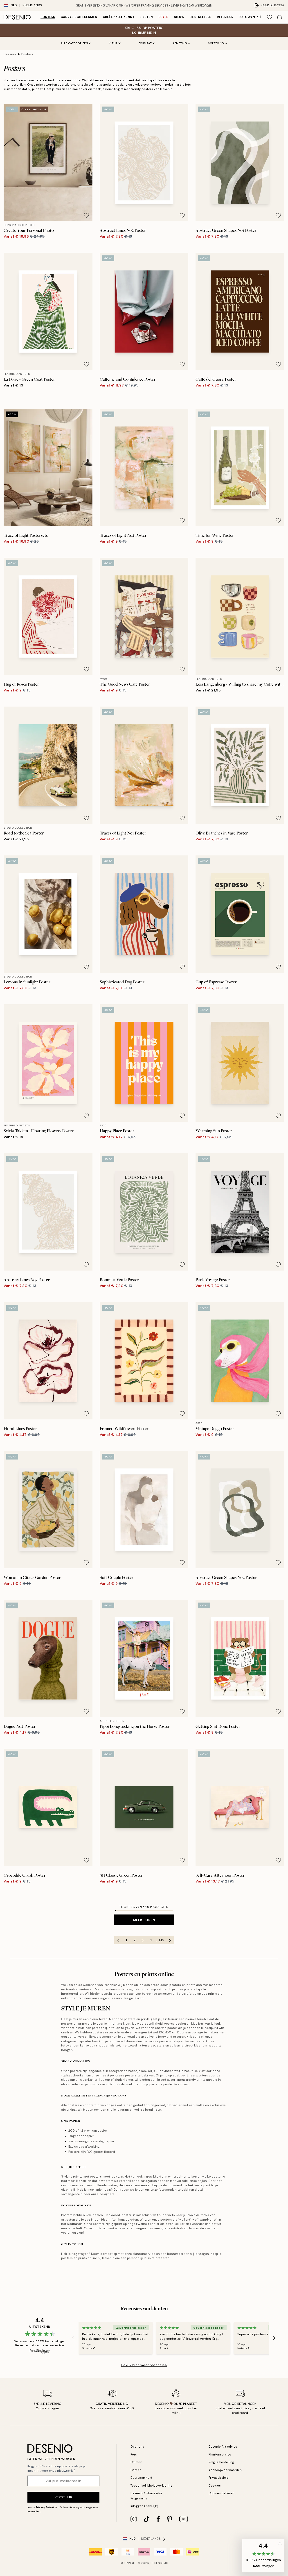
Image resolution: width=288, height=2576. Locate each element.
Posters (47, 17)
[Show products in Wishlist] (269, 17)
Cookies (215, 2485)
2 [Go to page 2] (134, 1940)
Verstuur (63, 2497)
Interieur (225, 17)
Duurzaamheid (141, 2478)
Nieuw (179, 17)
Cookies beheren (221, 2493)
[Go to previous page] (118, 1940)
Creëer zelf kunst (119, 17)
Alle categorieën (76, 43)
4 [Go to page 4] (151, 1940)
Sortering (217, 43)
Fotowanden (250, 17)
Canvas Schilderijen (79, 17)
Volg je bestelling (221, 2462)
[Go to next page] (170, 1940)
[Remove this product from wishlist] (86, 215)
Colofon (136, 2462)
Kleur (115, 43)
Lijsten (146, 17)
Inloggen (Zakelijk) (144, 2506)
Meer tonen (144, 1920)
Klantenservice (220, 2454)
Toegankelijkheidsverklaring (151, 2485)
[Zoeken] (260, 17)
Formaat (147, 43)
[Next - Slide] (274, 2338)
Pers (133, 2454)
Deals (163, 17)
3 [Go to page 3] (143, 1940)
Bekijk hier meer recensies (144, 2365)
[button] (263, 2555)
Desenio (10, 54)
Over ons (137, 2447)
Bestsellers (201, 17)
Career (135, 2470)
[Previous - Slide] (73, 2338)
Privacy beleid (45, 2507)
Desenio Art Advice (223, 2447)
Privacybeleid (219, 2478)
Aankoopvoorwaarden (225, 2470)
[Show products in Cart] (279, 17)
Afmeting (181, 43)
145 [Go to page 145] (161, 1940)
